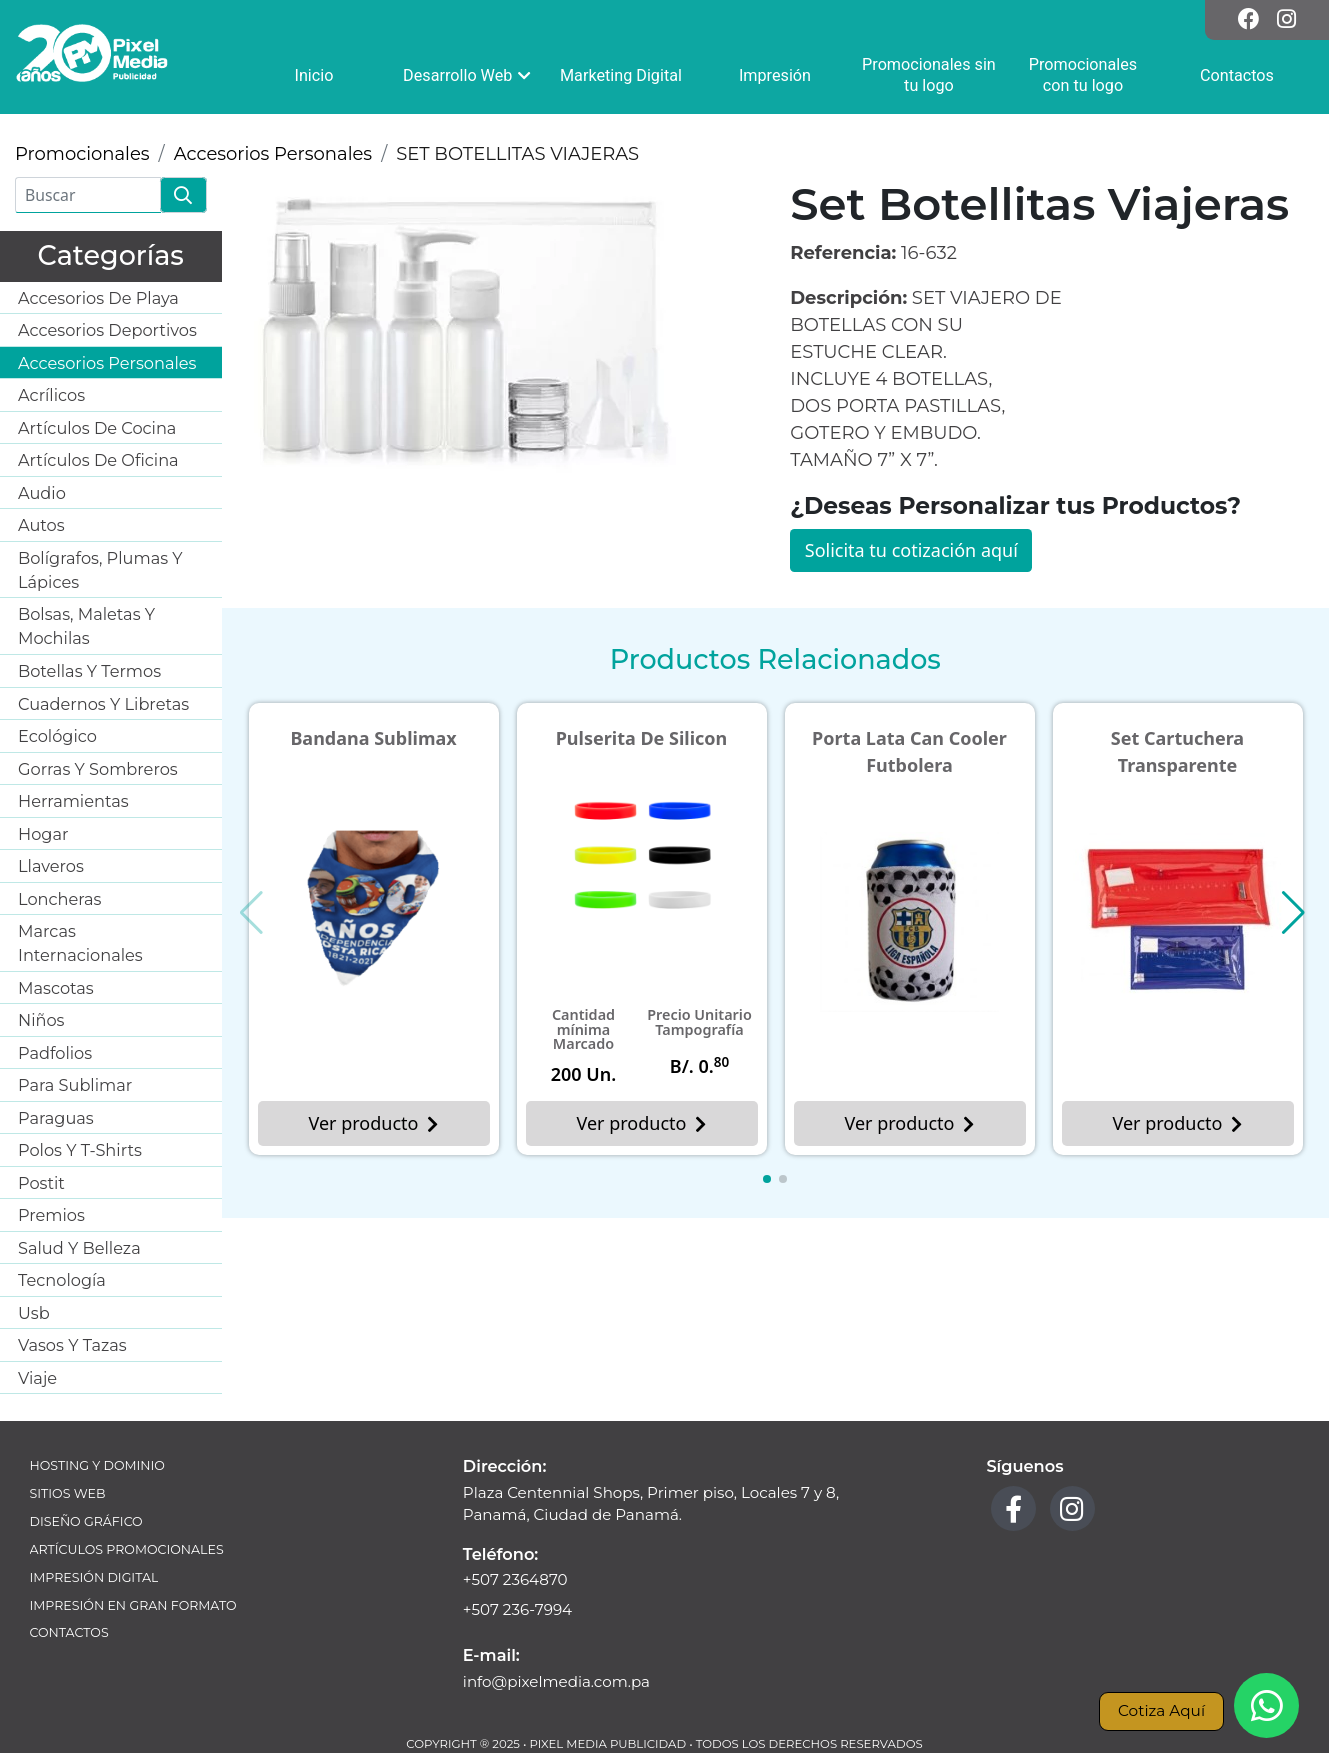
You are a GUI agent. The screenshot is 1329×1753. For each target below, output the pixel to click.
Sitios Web (68, 1493)
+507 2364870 (515, 1579)
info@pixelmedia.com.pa (556, 1681)
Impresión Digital (94, 1577)
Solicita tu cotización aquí (911, 550)
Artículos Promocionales (127, 1549)
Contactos (69, 1632)
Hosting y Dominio (97, 1465)
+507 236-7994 (517, 1609)
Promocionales (82, 154)
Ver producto (374, 1123)
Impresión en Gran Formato (133, 1605)
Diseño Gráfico (86, 1521)
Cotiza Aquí (1161, 1710)
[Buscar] (88, 195)
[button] (767, 1179)
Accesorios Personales (273, 154)
